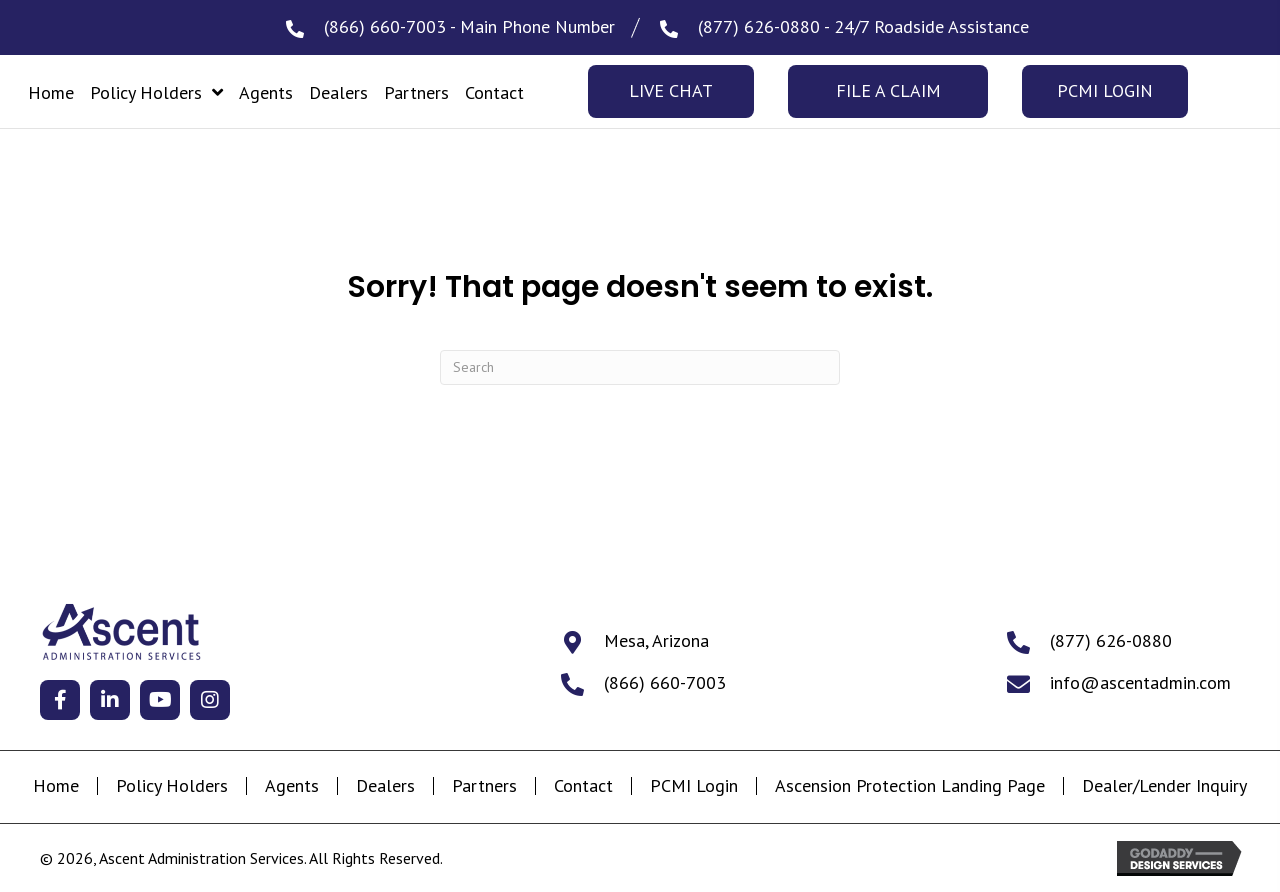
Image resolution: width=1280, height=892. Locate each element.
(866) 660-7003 (385, 26)
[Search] (640, 367)
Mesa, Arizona (656, 640)
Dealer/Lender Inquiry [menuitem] (1164, 786)
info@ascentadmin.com (1140, 682)
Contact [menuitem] (583, 786)
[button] (60, 700)
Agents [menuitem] (292, 786)
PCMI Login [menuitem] (694, 786)
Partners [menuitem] (484, 786)
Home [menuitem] (56, 786)
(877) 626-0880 (759, 26)
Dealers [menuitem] (385, 786)
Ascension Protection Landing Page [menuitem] (910, 786)
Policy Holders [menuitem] (172, 786)
